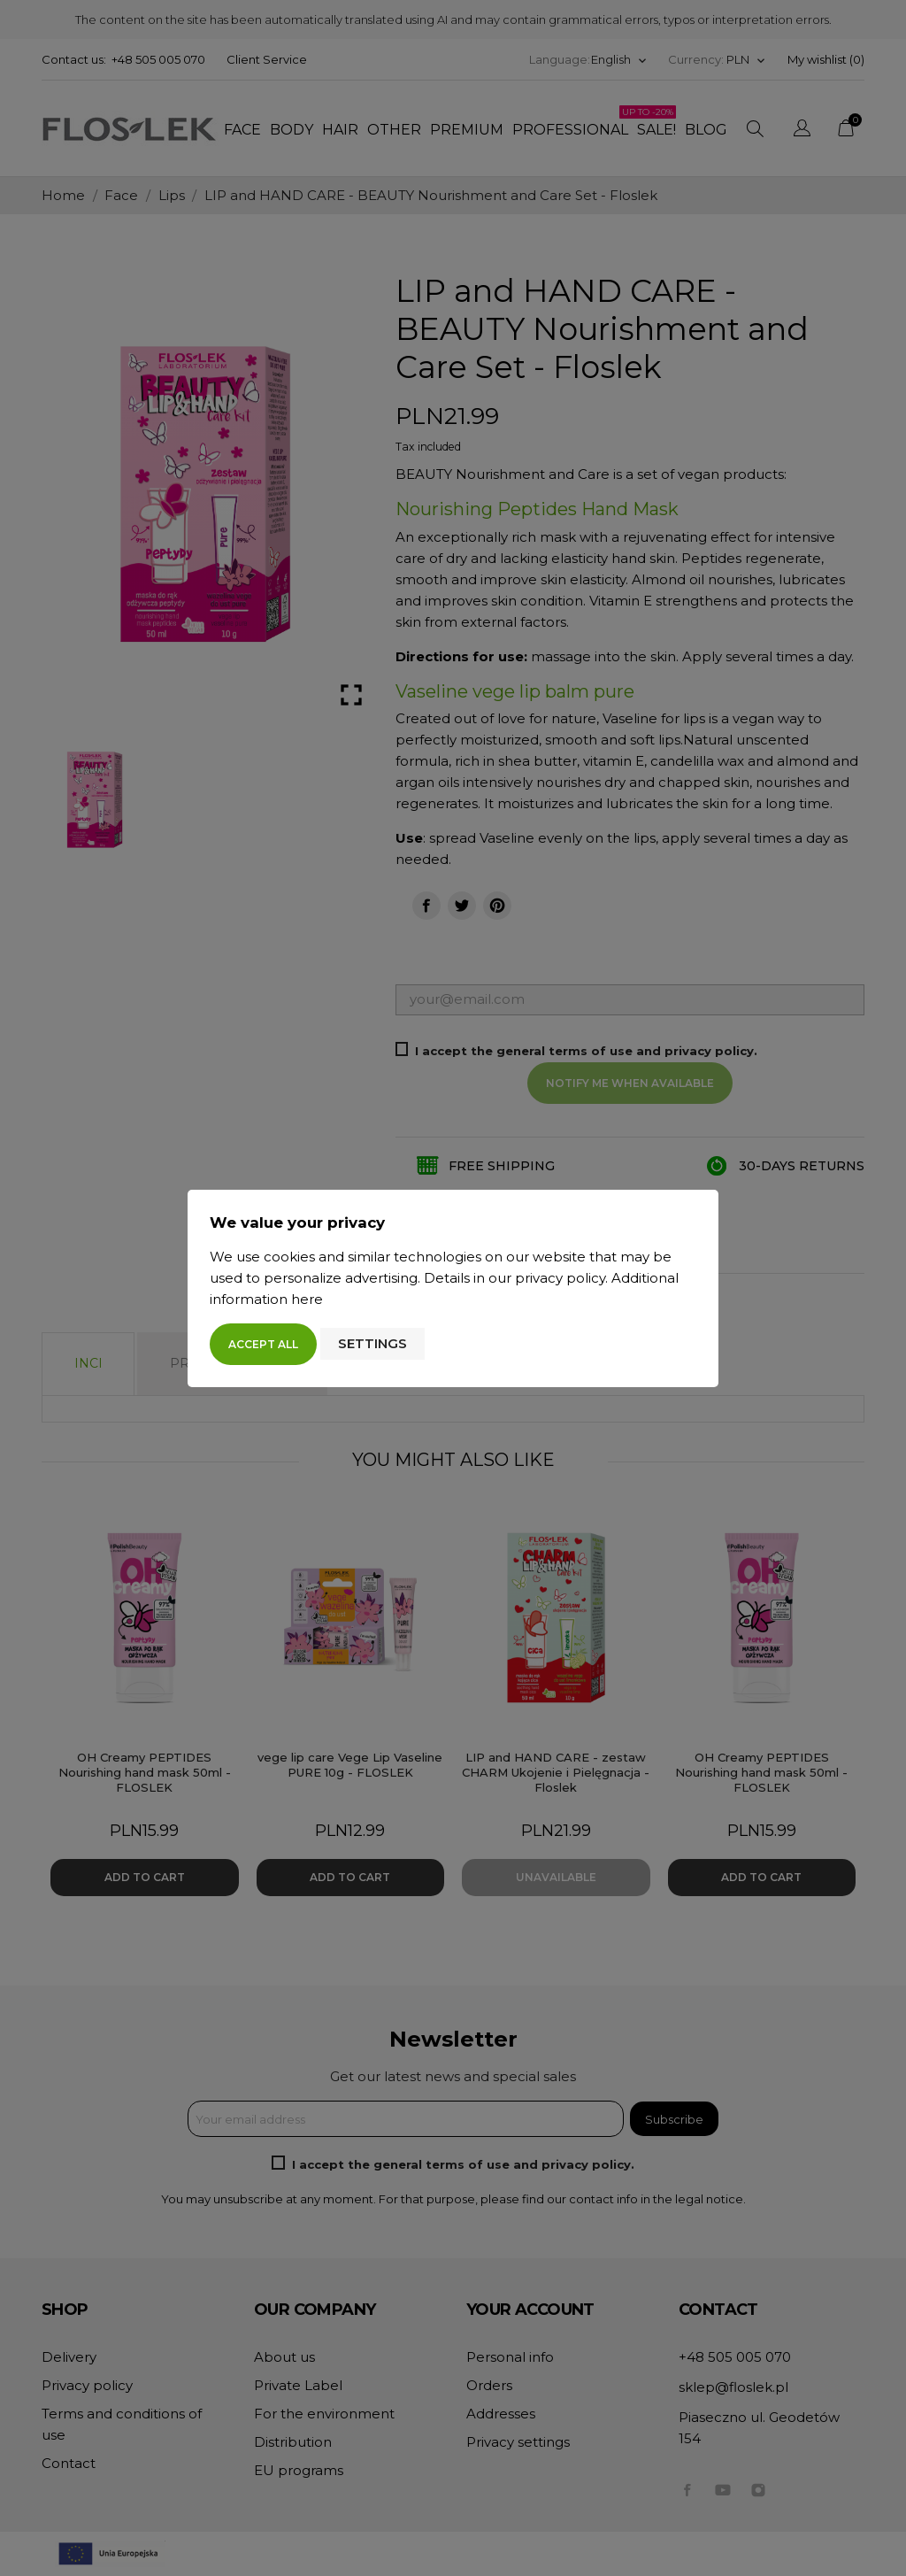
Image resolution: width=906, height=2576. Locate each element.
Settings (372, 1343)
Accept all (263, 1344)
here (307, 1299)
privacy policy (560, 1277)
